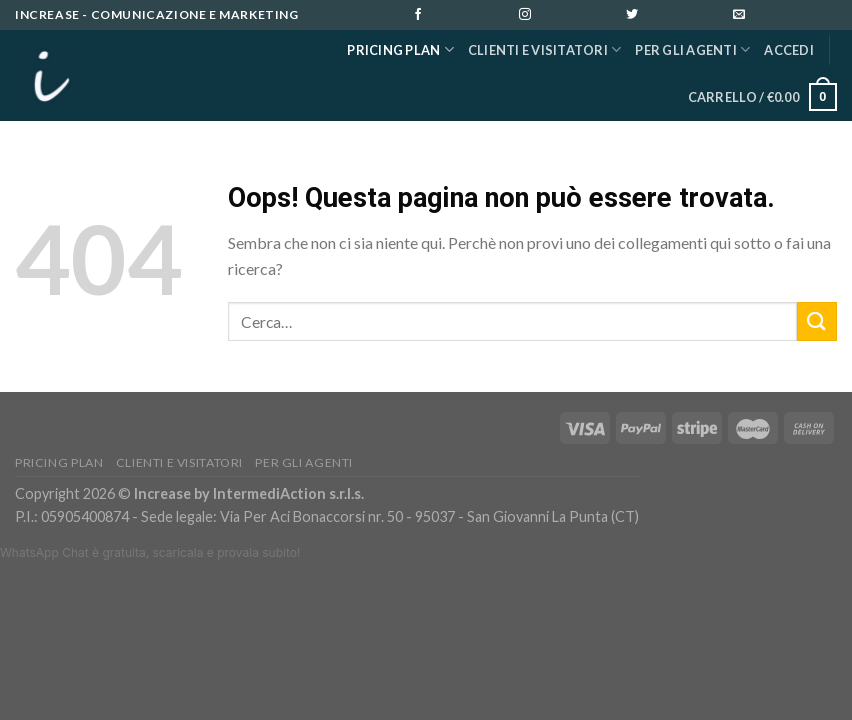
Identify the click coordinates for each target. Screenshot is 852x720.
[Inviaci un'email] (783, 15)
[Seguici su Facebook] (462, 15)
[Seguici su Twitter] (676, 15)
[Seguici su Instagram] (569, 15)
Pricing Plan (400, 49)
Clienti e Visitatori (545, 49)
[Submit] (817, 321)
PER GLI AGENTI (692, 49)
